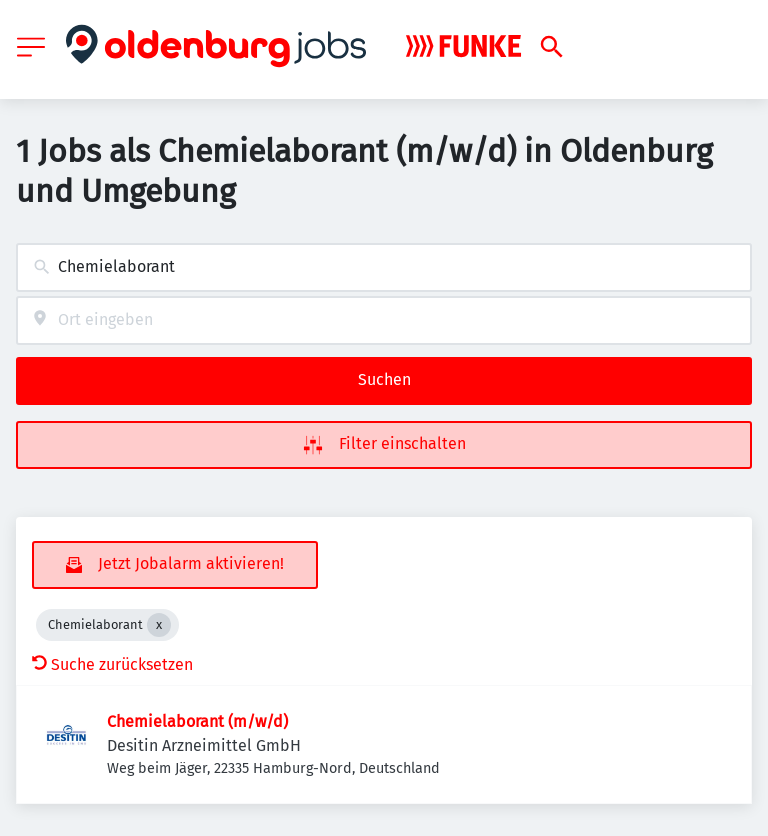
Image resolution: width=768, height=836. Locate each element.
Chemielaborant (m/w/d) (197, 721)
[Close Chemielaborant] (159, 625)
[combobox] (384, 267)
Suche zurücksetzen (112, 664)
